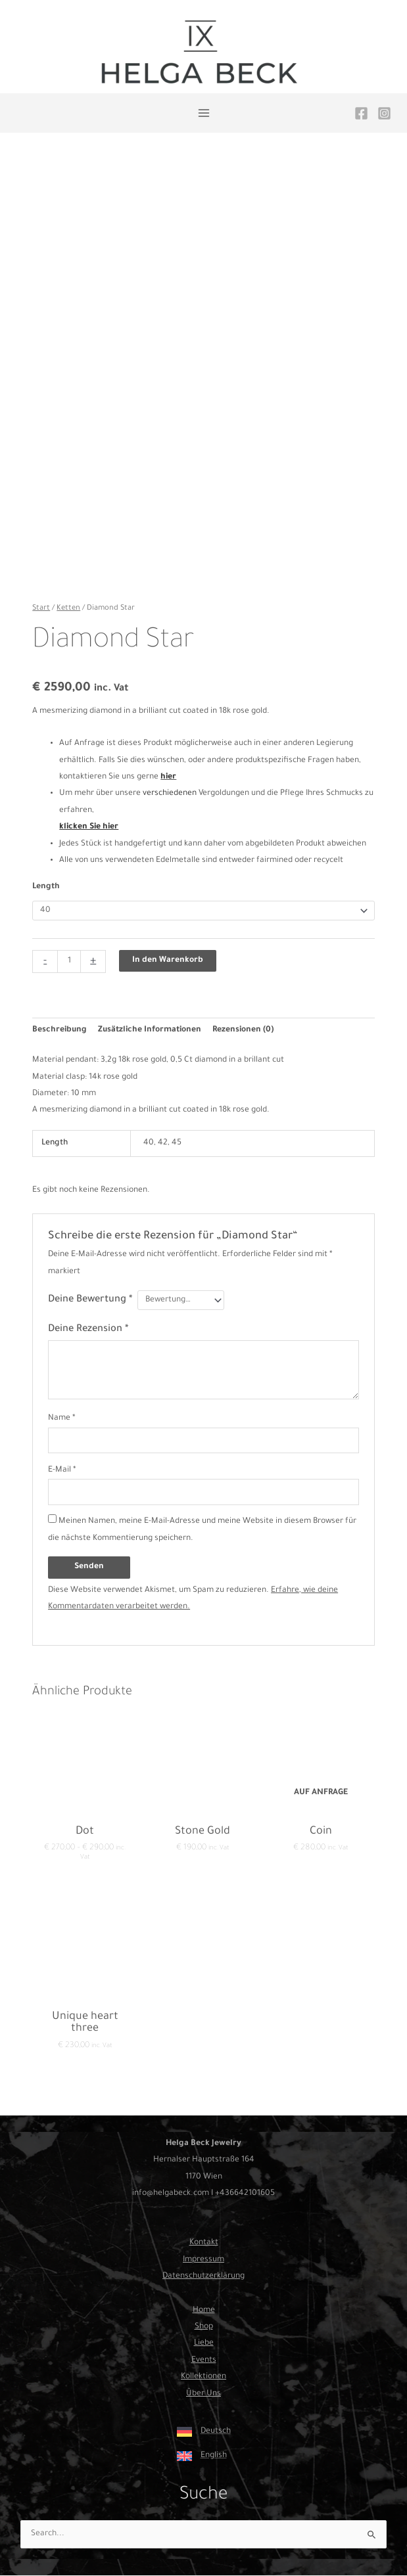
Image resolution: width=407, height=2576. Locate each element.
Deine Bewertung (90, 1299)
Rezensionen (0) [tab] (243, 1030)
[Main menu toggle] (203, 113)
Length (46, 887)
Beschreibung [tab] (59, 1030)
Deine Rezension (88, 1329)
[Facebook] (361, 113)
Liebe (204, 2343)
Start (41, 608)
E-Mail (62, 1470)
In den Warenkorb (167, 960)
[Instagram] (384, 113)
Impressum (203, 2260)
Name (62, 1418)
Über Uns (203, 2394)
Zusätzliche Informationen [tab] (149, 1030)
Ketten (68, 608)
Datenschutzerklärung (203, 2276)
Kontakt (203, 2243)
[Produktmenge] (69, 961)
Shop (204, 2327)
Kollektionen (203, 2377)
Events (203, 2360)
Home (204, 2310)
